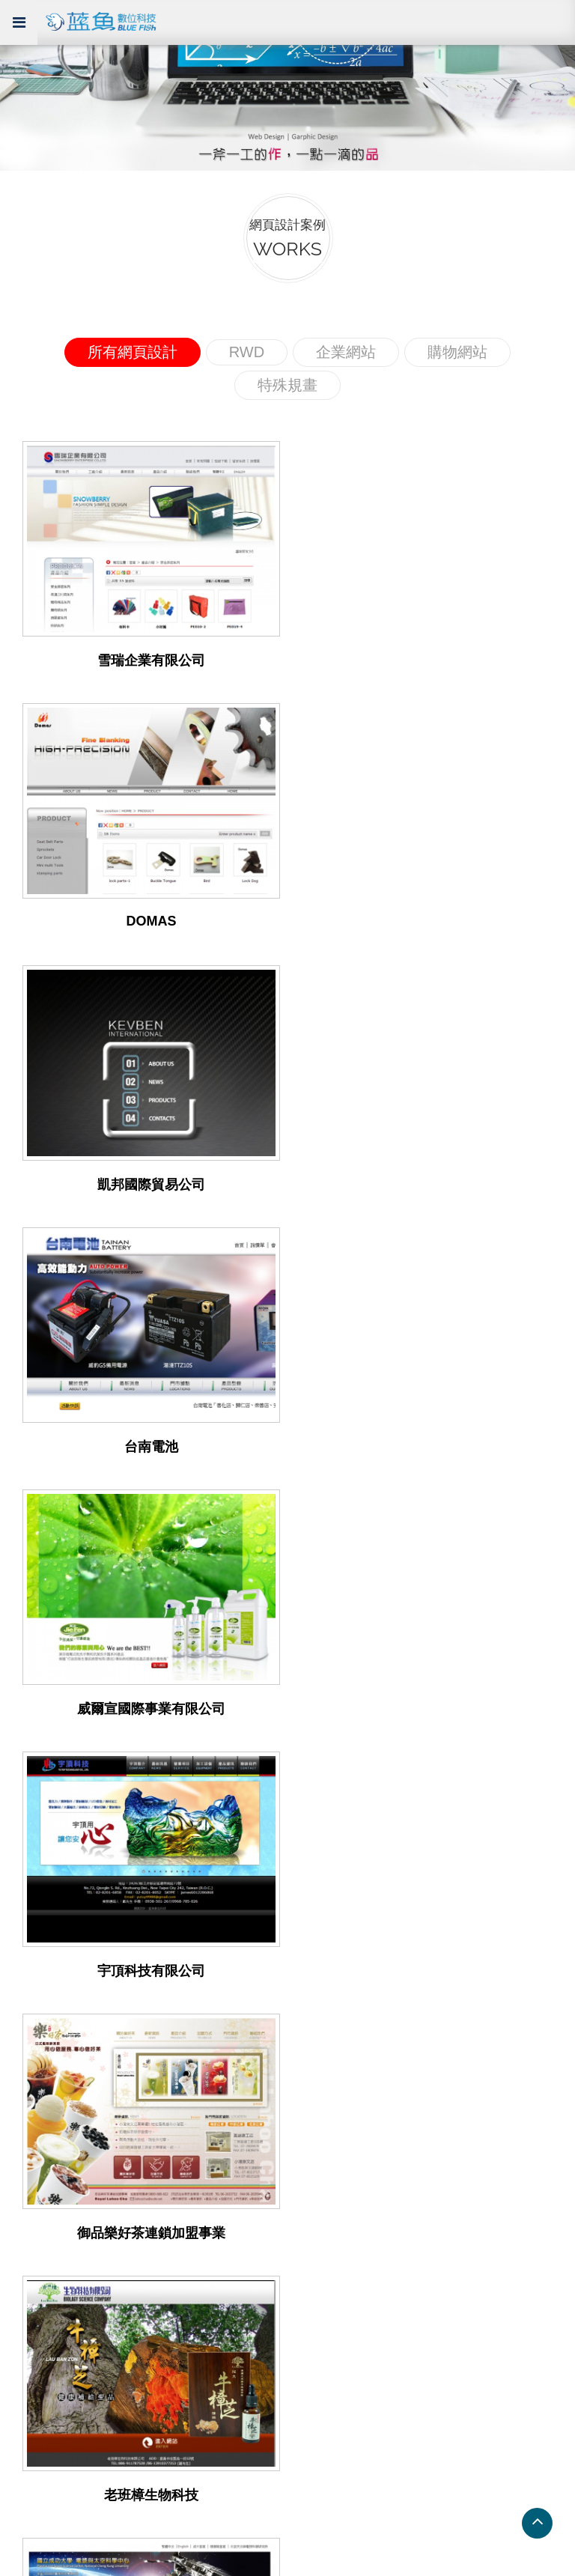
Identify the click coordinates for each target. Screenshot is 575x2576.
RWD (246, 352)
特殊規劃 (34, 1957)
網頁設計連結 (55, 2063)
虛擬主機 (311, 1978)
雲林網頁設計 (323, 2216)
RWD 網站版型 (49, 2323)
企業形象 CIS (323, 2000)
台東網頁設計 (323, 2194)
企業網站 (346, 352)
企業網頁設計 (46, 1914)
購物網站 (457, 352)
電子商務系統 (323, 1957)
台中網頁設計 (46, 2194)
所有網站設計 (46, 2000)
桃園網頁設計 (323, 2108)
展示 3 (26, 2302)
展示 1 (26, 2259)
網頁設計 (311, 1936)
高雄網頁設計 (46, 2108)
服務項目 (317, 1891)
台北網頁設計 (323, 2086)
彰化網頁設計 (46, 2216)
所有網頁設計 (132, 352)
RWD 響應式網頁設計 (345, 1914)
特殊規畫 (287, 385)
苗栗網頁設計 (46, 2172)
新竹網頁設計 (323, 2130)
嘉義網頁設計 (46, 2151)
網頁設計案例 (55, 1891)
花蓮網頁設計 (323, 2172)
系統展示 (40, 2235)
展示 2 (26, 2280)
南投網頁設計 (323, 2151)
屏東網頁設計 (46, 2130)
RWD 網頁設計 (49, 1936)
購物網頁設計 (46, 1978)
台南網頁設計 (46, 2086)
